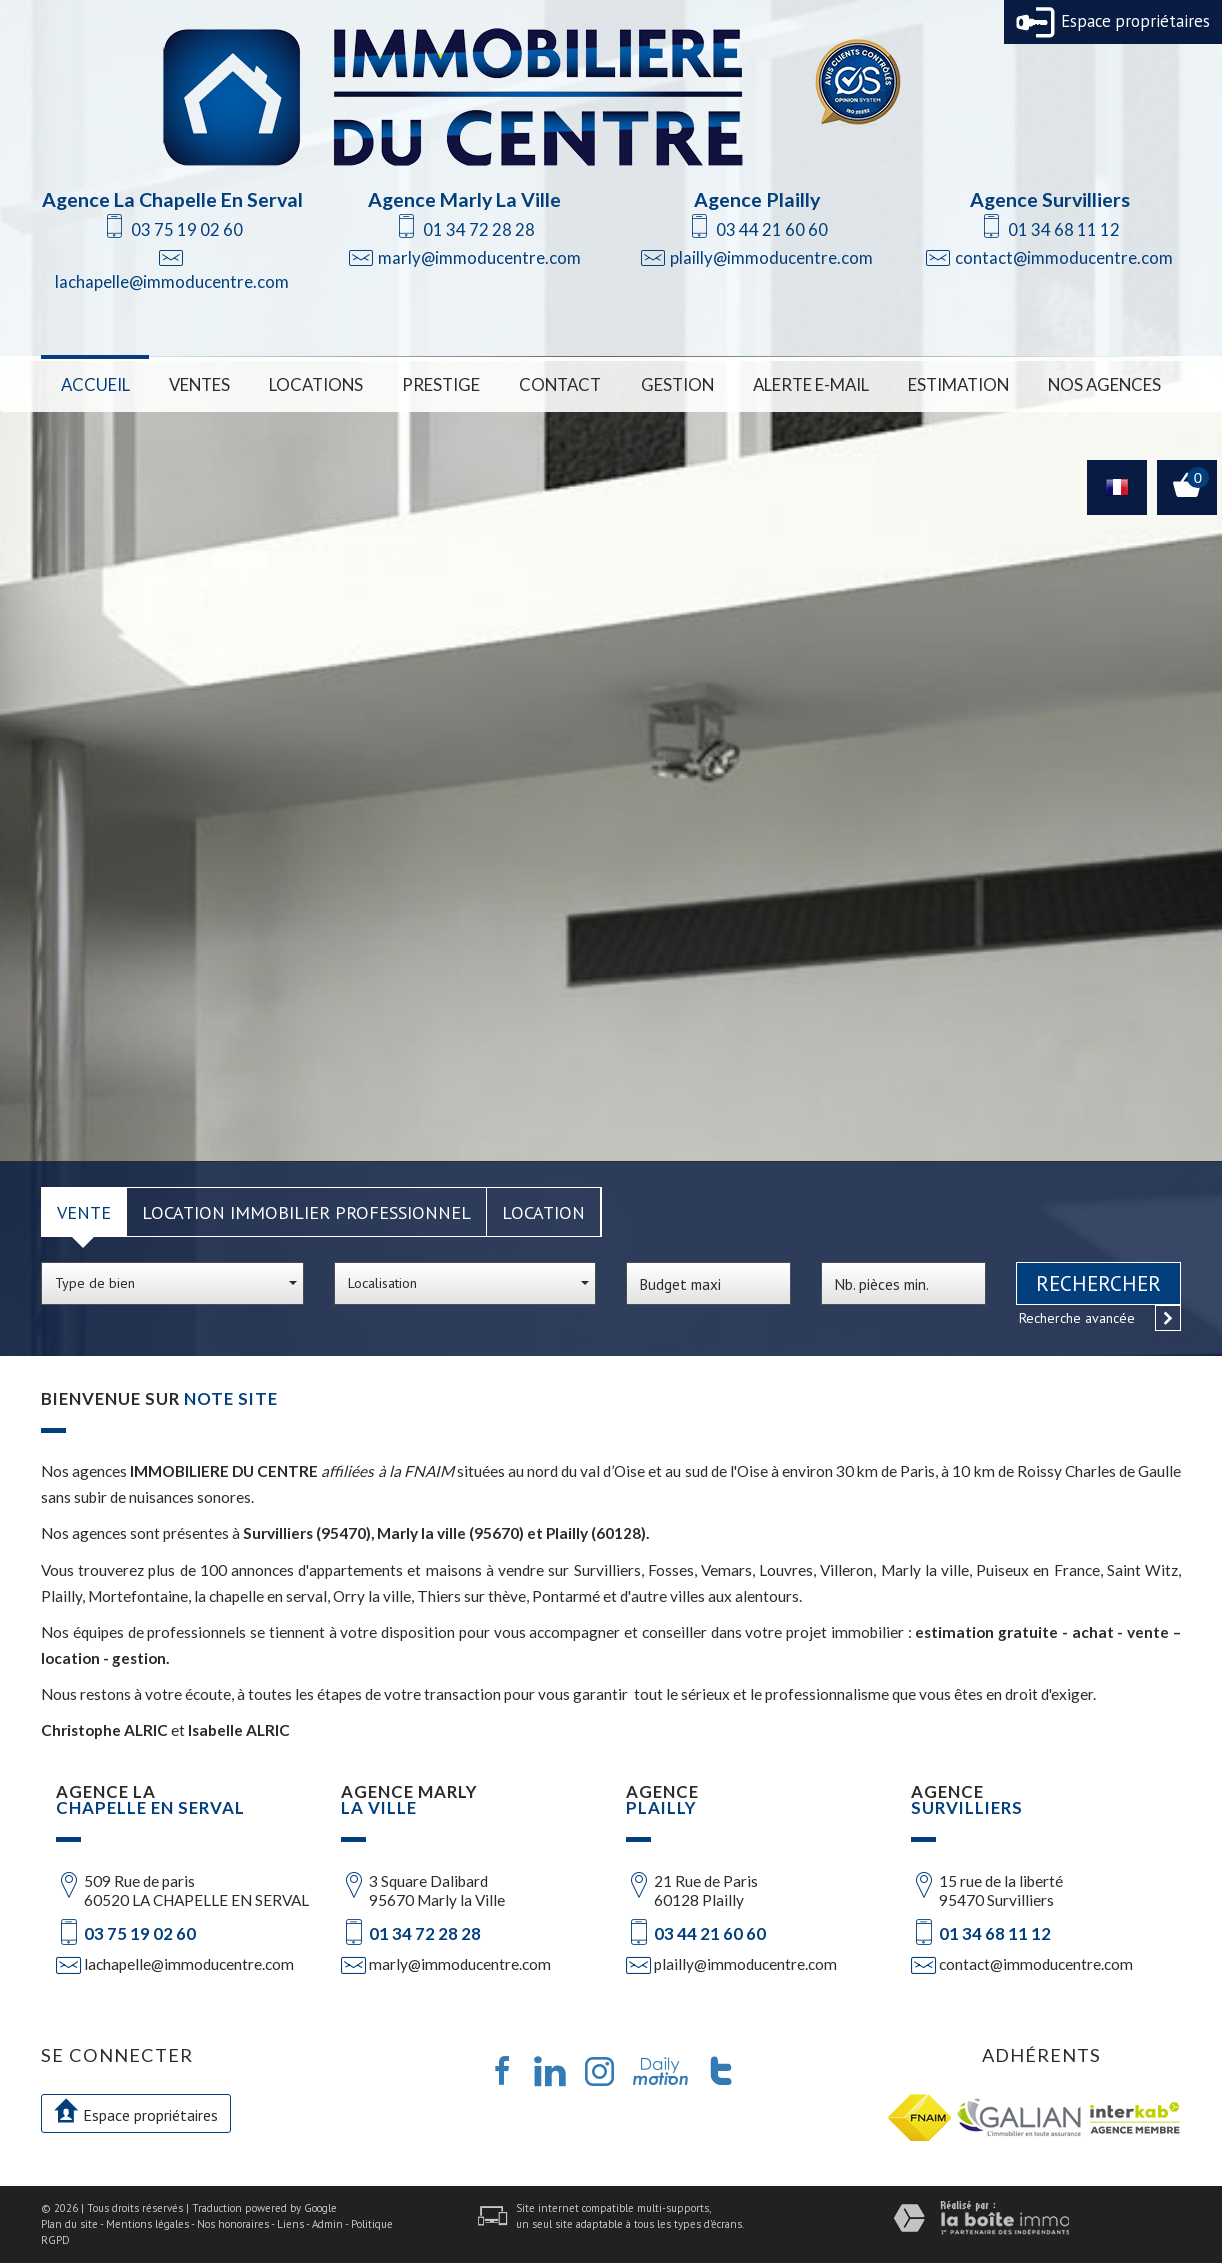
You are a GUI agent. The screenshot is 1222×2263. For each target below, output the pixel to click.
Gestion (677, 384)
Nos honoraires (233, 2224)
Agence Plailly (757, 199)
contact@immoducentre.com (1064, 257)
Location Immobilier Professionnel (306, 1212)
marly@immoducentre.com (479, 257)
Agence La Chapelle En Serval (172, 199)
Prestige (441, 384)
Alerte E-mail (811, 384)
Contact (560, 384)
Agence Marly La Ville (464, 199)
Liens (290, 2224)
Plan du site (69, 2224)
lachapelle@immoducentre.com (172, 281)
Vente (84, 1212)
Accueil (95, 384)
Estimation (958, 384)
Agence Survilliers (1050, 199)
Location (543, 1212)
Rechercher (1098, 1283)
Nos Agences (1104, 384)
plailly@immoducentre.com (771, 257)
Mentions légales (147, 2224)
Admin (327, 2224)
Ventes (199, 384)
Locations (316, 384)
